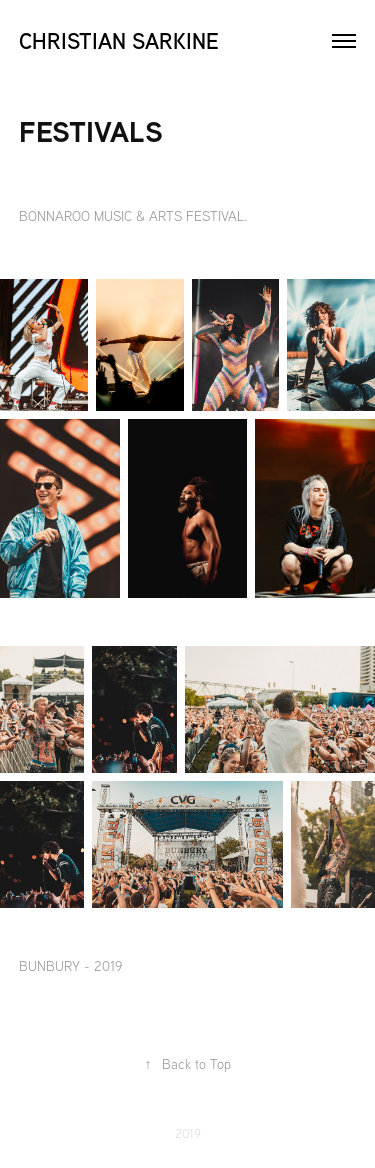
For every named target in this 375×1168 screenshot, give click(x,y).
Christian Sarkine (119, 40)
